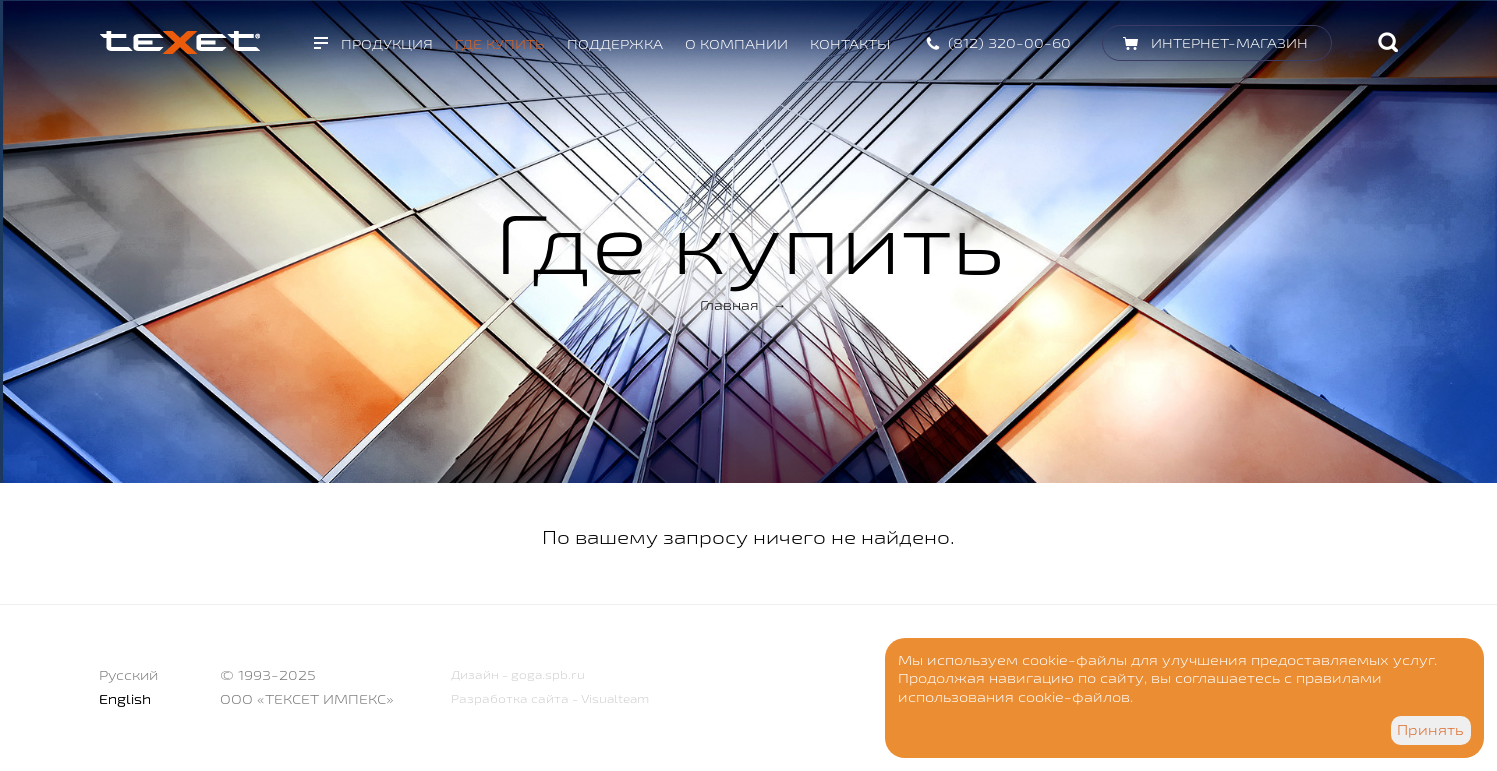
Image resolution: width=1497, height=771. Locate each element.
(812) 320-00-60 (1009, 43)
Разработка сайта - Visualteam (550, 698)
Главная (729, 305)
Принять (1430, 730)
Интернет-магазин (1229, 43)
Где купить (500, 44)
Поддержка (615, 44)
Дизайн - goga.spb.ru (518, 674)
